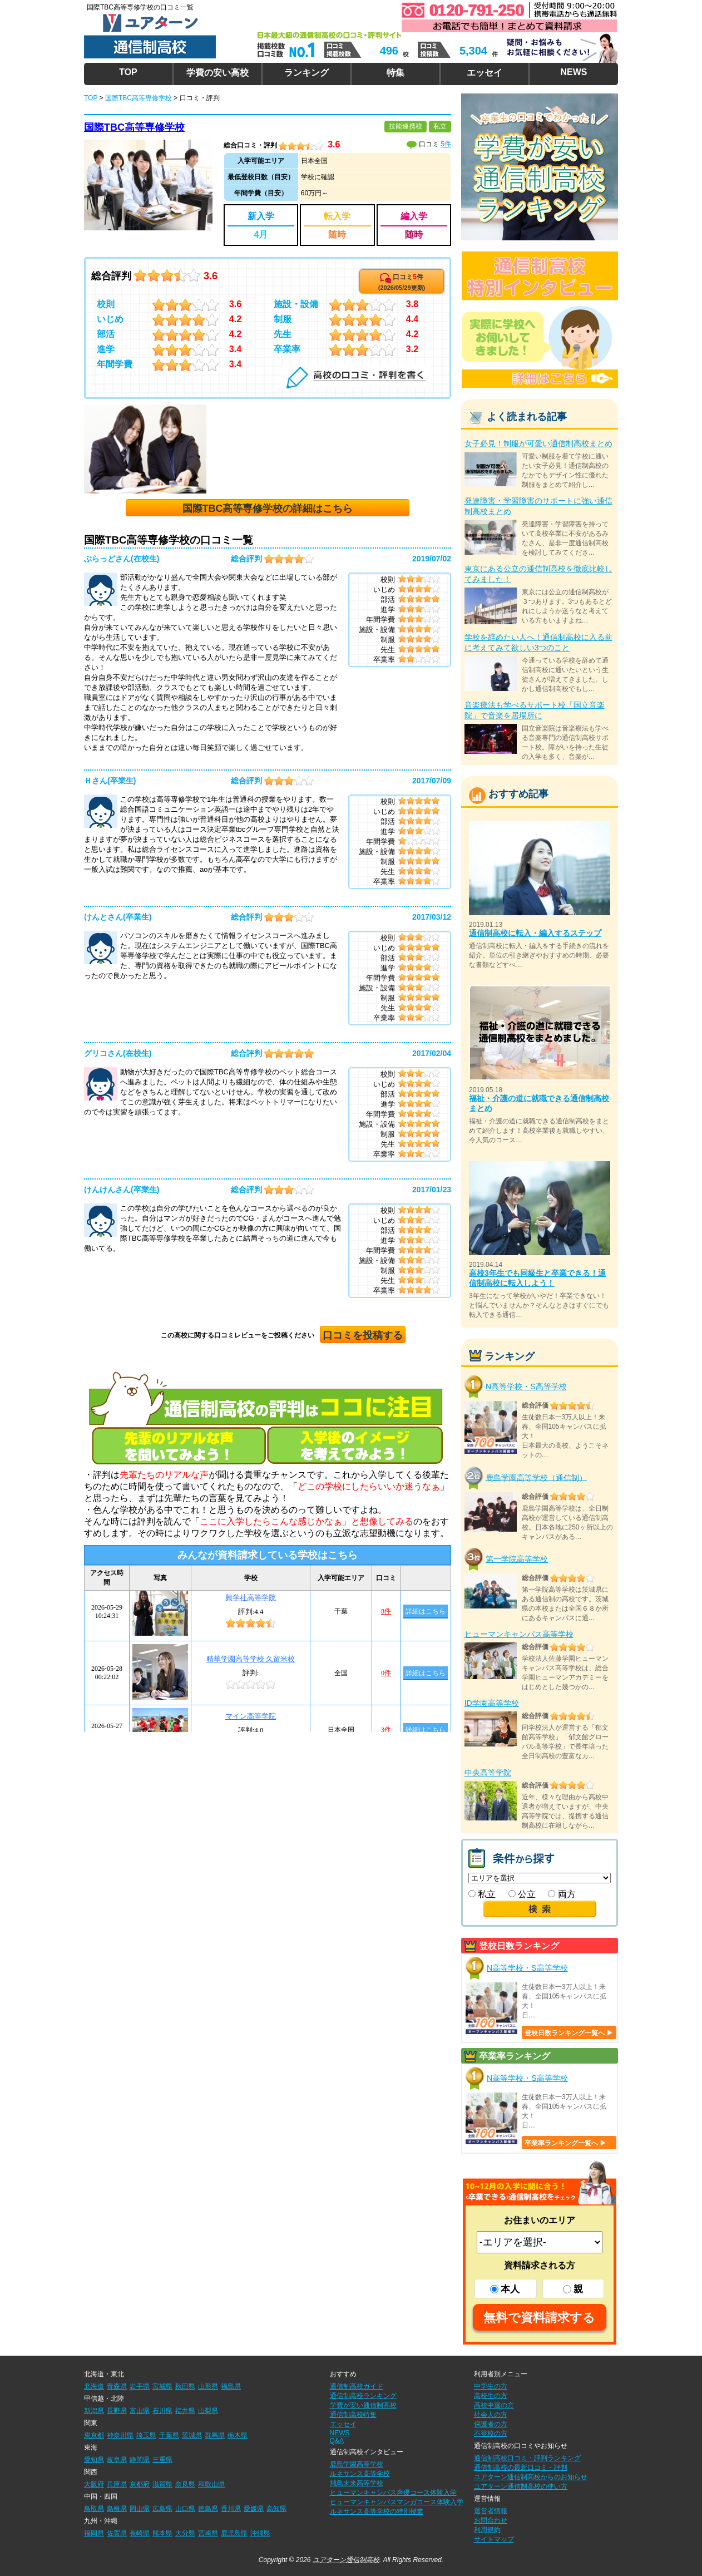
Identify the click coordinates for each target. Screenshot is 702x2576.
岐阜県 (117, 2460)
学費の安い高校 (217, 72)
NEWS (573, 72)
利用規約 (487, 2530)
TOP (128, 72)
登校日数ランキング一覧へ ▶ (569, 2033)
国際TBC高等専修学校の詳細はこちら (267, 508)
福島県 (231, 2386)
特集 (395, 72)
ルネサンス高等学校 (360, 2474)
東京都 (94, 2435)
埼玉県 (146, 2435)
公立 (522, 1894)
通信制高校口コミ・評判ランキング (527, 2458)
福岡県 (94, 2533)
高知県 (276, 2509)
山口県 (185, 2509)
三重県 (162, 2460)
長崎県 (140, 2533)
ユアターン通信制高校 (346, 2560)
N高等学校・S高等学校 (526, 1386)
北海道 (94, 2386)
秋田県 (185, 2386)
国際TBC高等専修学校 (134, 127)
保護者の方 (490, 2424)
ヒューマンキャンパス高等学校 (519, 1634)
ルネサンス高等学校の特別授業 (376, 2511)
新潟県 (94, 2411)
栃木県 (238, 2435)
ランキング (306, 72)
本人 (505, 2289)
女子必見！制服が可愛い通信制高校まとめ (538, 443)
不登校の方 (490, 2433)
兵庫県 (117, 2484)
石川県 (162, 2411)
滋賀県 (162, 2484)
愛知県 (94, 2460)
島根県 (117, 2509)
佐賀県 (117, 2533)
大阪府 (94, 2484)
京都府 (140, 2484)
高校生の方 (490, 2396)
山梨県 (208, 2411)
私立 (482, 1894)
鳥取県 (94, 2509)
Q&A (337, 2441)
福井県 (185, 2411)
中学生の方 (490, 2386)
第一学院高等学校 (517, 1559)
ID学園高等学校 (491, 1703)
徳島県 (208, 2509)
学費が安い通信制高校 (363, 2405)
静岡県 (140, 2460)
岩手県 (140, 2386)
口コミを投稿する (363, 1335)
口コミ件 (401, 282)
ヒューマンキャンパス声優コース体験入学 (393, 2492)
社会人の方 (490, 2415)
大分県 (185, 2533)
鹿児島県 (234, 2533)
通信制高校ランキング (363, 2396)
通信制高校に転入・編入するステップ (535, 933)
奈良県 (185, 2484)
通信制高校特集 (353, 2415)
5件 (446, 144)
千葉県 (169, 2435)
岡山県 (140, 2509)
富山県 (140, 2411)
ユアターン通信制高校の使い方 (520, 2486)
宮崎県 (208, 2533)
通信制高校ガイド (356, 2386)
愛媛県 (254, 2509)
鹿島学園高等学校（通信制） (536, 1477)
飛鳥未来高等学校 (356, 2483)
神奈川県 (120, 2435)
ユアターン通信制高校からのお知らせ (530, 2477)
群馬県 (215, 2435)
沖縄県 (260, 2533)
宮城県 (162, 2386)
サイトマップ (494, 2539)
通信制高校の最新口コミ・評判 (520, 2467)
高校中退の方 (494, 2405)
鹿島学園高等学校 (356, 2464)
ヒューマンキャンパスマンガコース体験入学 (396, 2502)
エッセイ (484, 72)
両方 (561, 1894)
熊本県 (162, 2533)
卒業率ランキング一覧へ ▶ (565, 2143)
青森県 (117, 2386)
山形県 (208, 2386)
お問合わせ (490, 2520)
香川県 (231, 2509)
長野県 (117, 2411)
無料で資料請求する (539, 2318)
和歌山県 (211, 2484)
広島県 (162, 2509)
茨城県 (192, 2435)
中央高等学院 (487, 1772)
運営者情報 (490, 2511)
